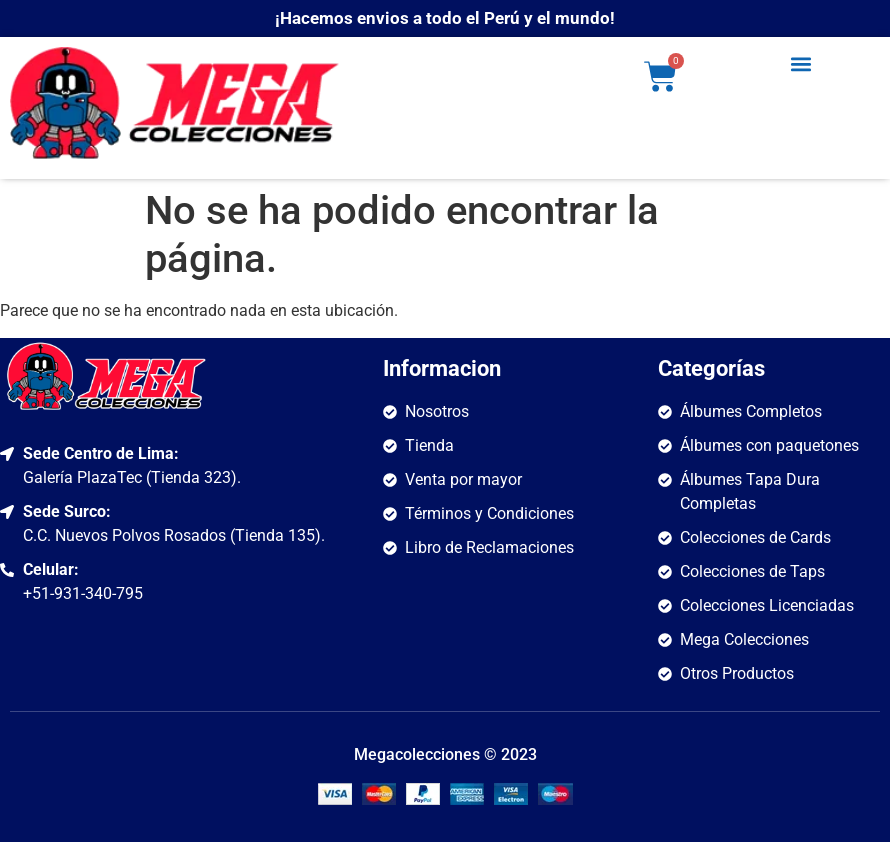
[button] (801, 63)
